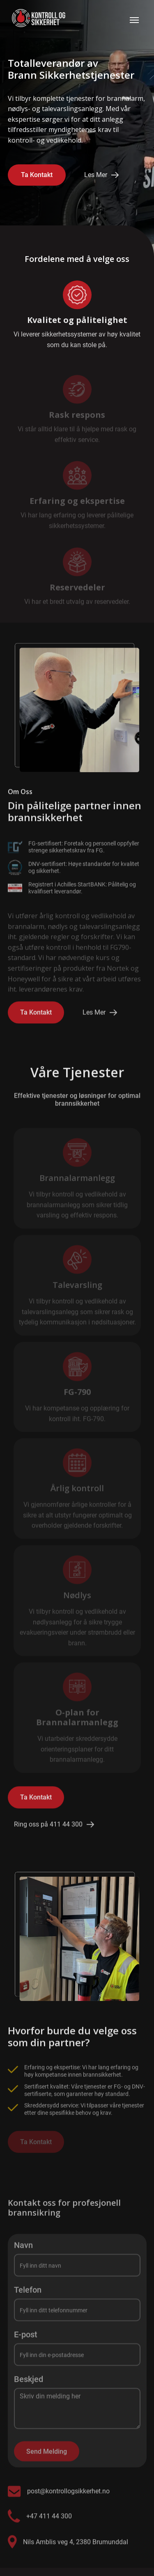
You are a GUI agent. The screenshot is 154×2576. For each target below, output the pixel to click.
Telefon (27, 2295)
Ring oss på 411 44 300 (48, 1828)
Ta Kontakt (37, 175)
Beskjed (28, 2384)
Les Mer (95, 175)
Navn (23, 2250)
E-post (25, 2339)
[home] (36, 19)
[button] (134, 19)
